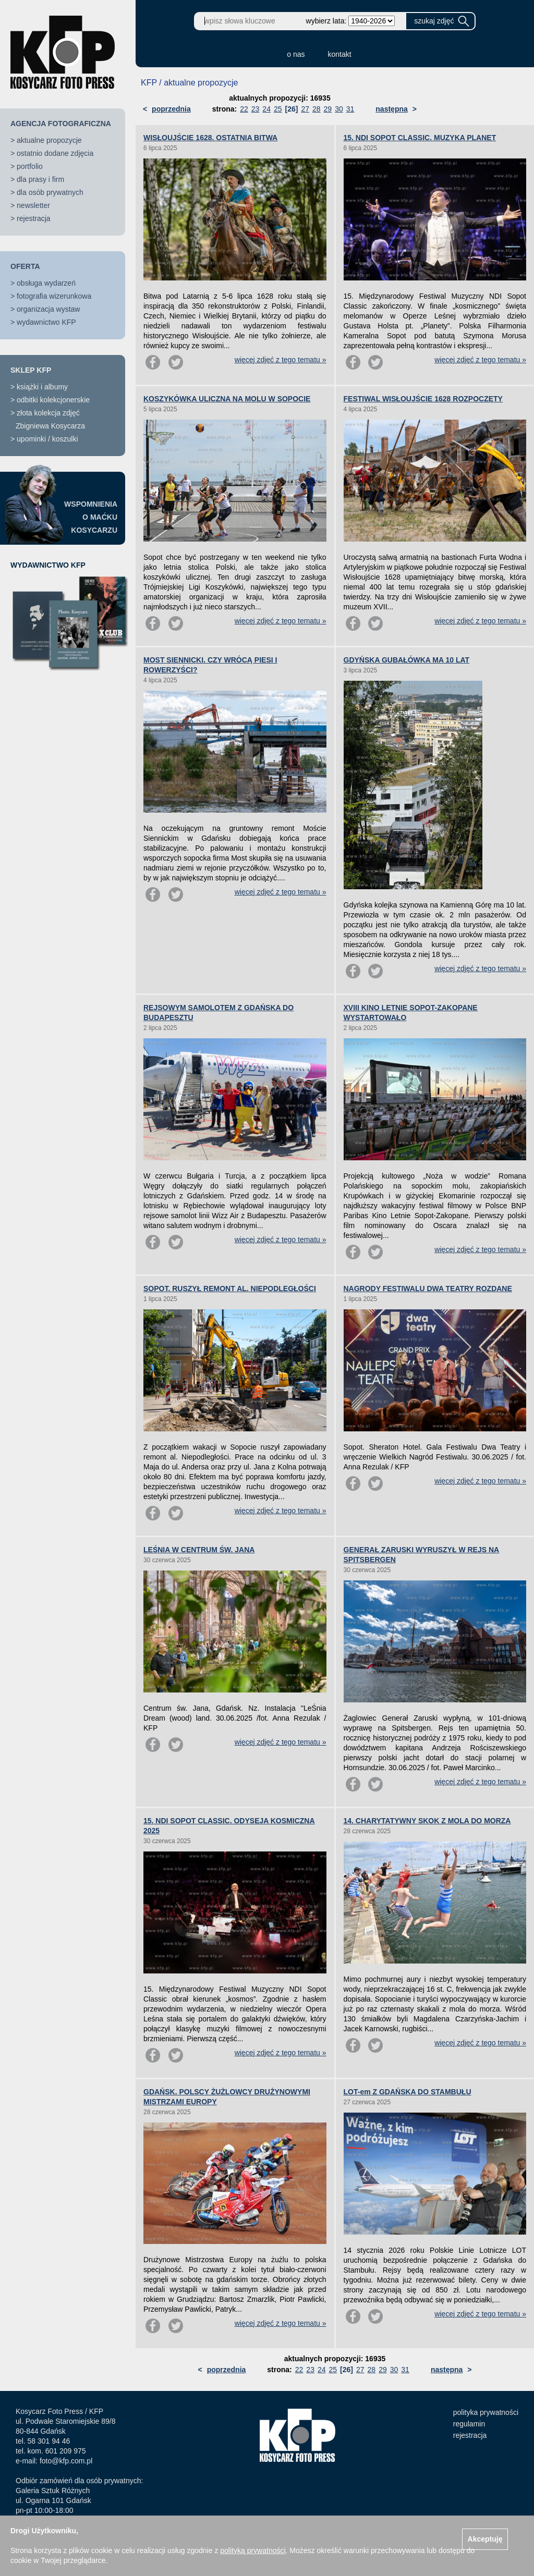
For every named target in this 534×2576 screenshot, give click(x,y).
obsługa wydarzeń (46, 283)
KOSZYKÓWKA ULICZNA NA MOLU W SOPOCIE (226, 399)
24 (266, 109)
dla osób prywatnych (50, 192)
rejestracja (34, 218)
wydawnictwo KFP (46, 322)
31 (350, 109)
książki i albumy (42, 387)
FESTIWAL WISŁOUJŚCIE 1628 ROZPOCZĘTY (423, 399)
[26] (291, 109)
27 (305, 109)
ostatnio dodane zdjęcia (55, 153)
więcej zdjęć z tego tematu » (280, 359)
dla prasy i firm (40, 179)
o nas (296, 54)
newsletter (33, 205)
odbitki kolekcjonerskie (53, 400)
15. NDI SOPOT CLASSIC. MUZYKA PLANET (420, 137)
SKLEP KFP (30, 370)
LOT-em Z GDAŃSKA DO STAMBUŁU (407, 2092)
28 (316, 109)
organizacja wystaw (48, 309)
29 (328, 109)
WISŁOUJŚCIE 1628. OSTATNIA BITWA (210, 137)
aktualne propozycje (49, 140)
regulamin (469, 2424)
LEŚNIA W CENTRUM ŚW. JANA (198, 1549)
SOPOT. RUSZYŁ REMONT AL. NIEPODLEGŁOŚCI (229, 1288)
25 (278, 109)
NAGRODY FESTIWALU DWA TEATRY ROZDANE (428, 1288)
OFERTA (25, 266)
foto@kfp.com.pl (66, 2461)
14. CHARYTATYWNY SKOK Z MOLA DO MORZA (427, 1821)
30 (339, 109)
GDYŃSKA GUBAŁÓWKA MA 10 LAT (407, 660)
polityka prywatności (485, 2412)
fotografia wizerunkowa (54, 296)
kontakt (339, 54)
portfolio (30, 166)
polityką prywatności (252, 2550)
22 (244, 109)
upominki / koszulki (47, 439)
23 (255, 109)
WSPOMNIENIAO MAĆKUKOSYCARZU (90, 517)
